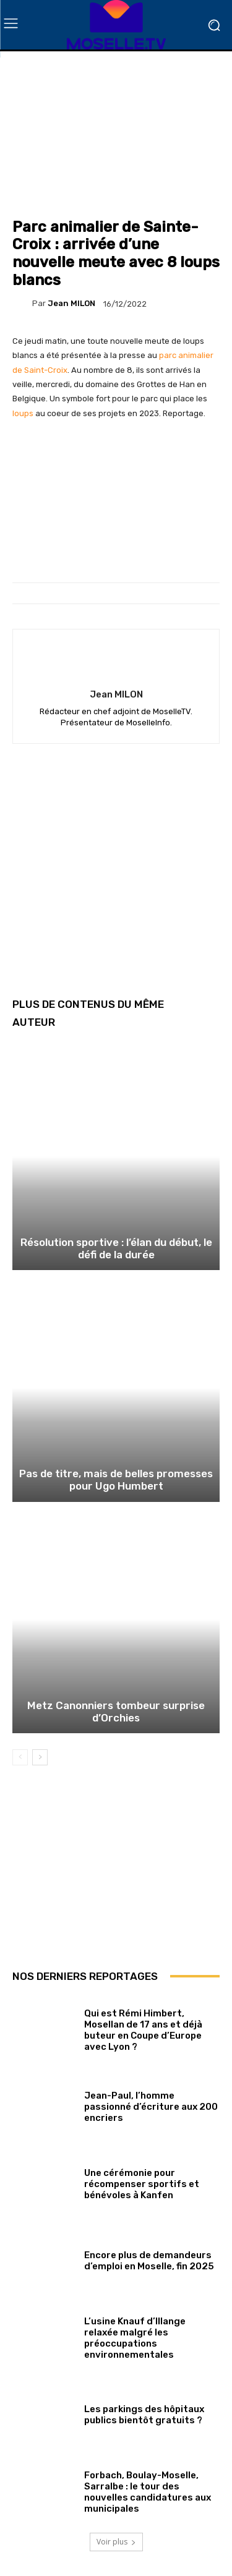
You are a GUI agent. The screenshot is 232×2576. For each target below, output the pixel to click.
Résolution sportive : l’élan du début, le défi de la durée (116, 1248)
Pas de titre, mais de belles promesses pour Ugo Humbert (116, 1479)
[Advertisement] (116, 880)
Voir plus (116, 2541)
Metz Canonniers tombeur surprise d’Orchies (116, 1711)
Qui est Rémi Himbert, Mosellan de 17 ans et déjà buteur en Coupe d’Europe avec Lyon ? (143, 2030)
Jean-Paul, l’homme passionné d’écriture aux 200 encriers (151, 2106)
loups (22, 413)
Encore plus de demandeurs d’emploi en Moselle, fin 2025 (149, 2261)
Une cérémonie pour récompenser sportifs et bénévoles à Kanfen (141, 2184)
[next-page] (40, 1757)
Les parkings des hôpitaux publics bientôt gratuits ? (144, 2414)
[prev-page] (20, 1757)
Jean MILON (71, 303)
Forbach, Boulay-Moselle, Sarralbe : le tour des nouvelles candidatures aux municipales (147, 2492)
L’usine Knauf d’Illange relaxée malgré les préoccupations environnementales (135, 2338)
